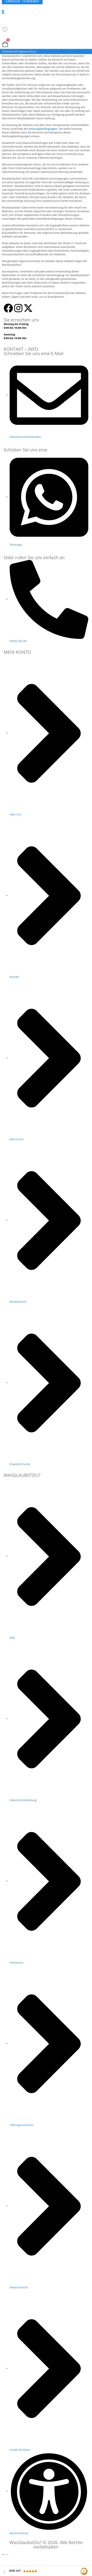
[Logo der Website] (11, 4)
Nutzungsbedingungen (43, 128)
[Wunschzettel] (5, 29)
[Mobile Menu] (3, 12)
